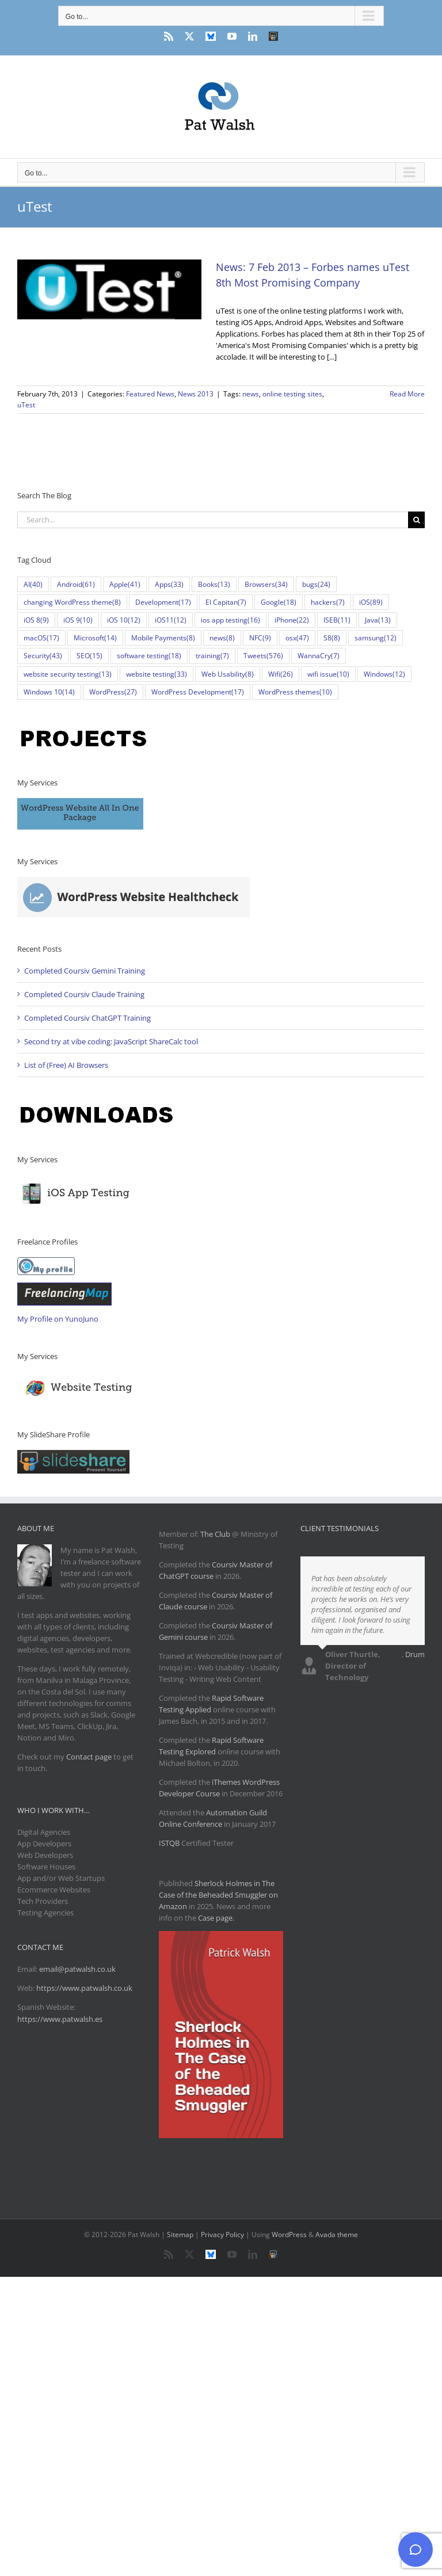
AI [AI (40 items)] (33, 584)
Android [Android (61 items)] (76, 584)
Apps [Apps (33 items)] (169, 584)
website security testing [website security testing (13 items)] (68, 674)
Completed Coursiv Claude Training (84, 994)
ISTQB (169, 1843)
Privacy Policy (222, 2234)
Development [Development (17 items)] (163, 602)
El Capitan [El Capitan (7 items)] (225, 602)
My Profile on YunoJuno (57, 1319)
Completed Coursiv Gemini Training (84, 970)
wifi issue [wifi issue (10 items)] (328, 674)
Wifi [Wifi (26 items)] (280, 674)
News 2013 (196, 394)
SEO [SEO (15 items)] (89, 655)
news (250, 394)
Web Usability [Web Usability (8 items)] (227, 674)
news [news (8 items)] (222, 638)
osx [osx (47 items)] (297, 638)
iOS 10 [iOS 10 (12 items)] (123, 620)
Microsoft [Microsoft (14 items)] (95, 638)
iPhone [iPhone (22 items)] (292, 620)
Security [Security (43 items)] (43, 655)
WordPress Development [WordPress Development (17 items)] (197, 692)
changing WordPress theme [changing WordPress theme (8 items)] (72, 602)
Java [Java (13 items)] (378, 620)
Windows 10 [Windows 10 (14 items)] (49, 692)
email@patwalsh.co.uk (77, 1969)
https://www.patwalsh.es (59, 2019)
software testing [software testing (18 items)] (149, 655)
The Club (215, 1534)
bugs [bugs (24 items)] (316, 584)
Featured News (150, 394)
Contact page (89, 1756)
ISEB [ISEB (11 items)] (336, 620)
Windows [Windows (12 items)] (384, 674)
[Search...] (212, 520)
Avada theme (336, 2234)
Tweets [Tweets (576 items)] (263, 655)
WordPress (289, 2234)
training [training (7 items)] (212, 655)
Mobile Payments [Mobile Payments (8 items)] (163, 638)
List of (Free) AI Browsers (66, 1065)
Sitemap (180, 2234)
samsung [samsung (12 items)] (376, 638)
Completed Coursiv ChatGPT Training (87, 1018)
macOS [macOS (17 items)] (41, 638)
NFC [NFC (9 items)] (260, 638)
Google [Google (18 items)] (278, 602)
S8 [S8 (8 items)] (331, 638)
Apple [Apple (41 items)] (124, 584)
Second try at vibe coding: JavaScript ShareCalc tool (111, 1041)
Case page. (216, 1918)
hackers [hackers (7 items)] (328, 602)
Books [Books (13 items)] (214, 584)
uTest (26, 405)
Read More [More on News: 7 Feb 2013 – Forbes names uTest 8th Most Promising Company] (407, 394)
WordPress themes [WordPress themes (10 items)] (295, 692)
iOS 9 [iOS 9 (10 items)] (78, 620)
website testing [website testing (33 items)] (156, 674)
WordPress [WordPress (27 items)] (113, 692)
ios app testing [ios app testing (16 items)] (230, 620)
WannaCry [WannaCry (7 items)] (319, 655)
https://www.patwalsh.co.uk (84, 1988)
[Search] (416, 520)
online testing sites (292, 394)
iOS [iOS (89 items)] (371, 602)
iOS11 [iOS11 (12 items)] (170, 620)
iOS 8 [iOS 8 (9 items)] (36, 620)
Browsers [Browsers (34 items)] (266, 584)
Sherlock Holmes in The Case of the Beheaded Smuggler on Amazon (218, 1894)
